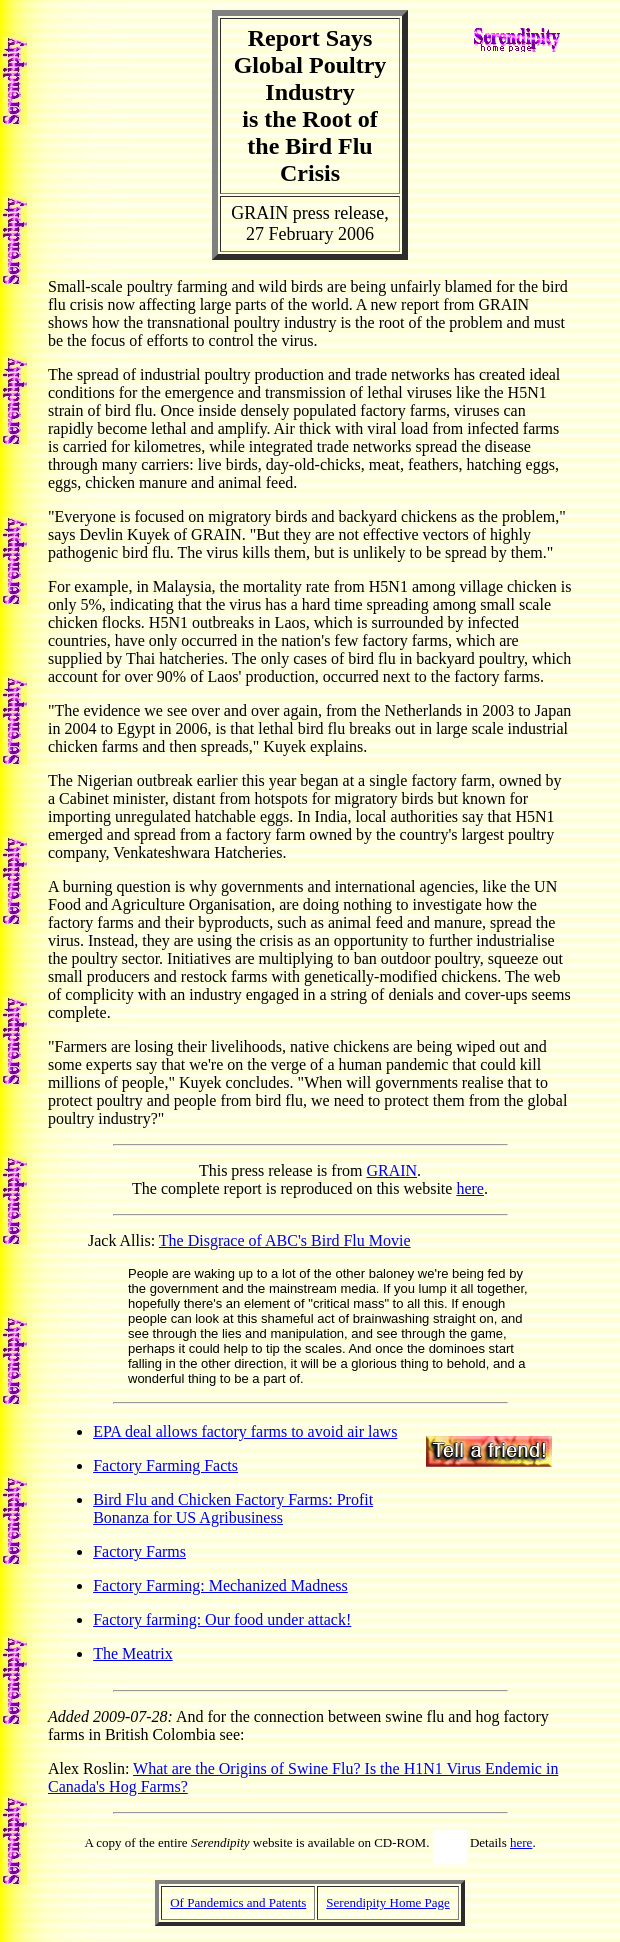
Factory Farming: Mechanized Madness (220, 1585)
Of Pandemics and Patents (238, 1902)
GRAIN (391, 1170)
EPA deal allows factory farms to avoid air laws (245, 1431)
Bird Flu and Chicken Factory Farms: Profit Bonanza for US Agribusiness (233, 1508)
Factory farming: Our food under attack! (222, 1619)
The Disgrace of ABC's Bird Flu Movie (285, 1240)
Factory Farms (139, 1551)
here (470, 1188)
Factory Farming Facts (165, 1465)
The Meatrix (133, 1653)
